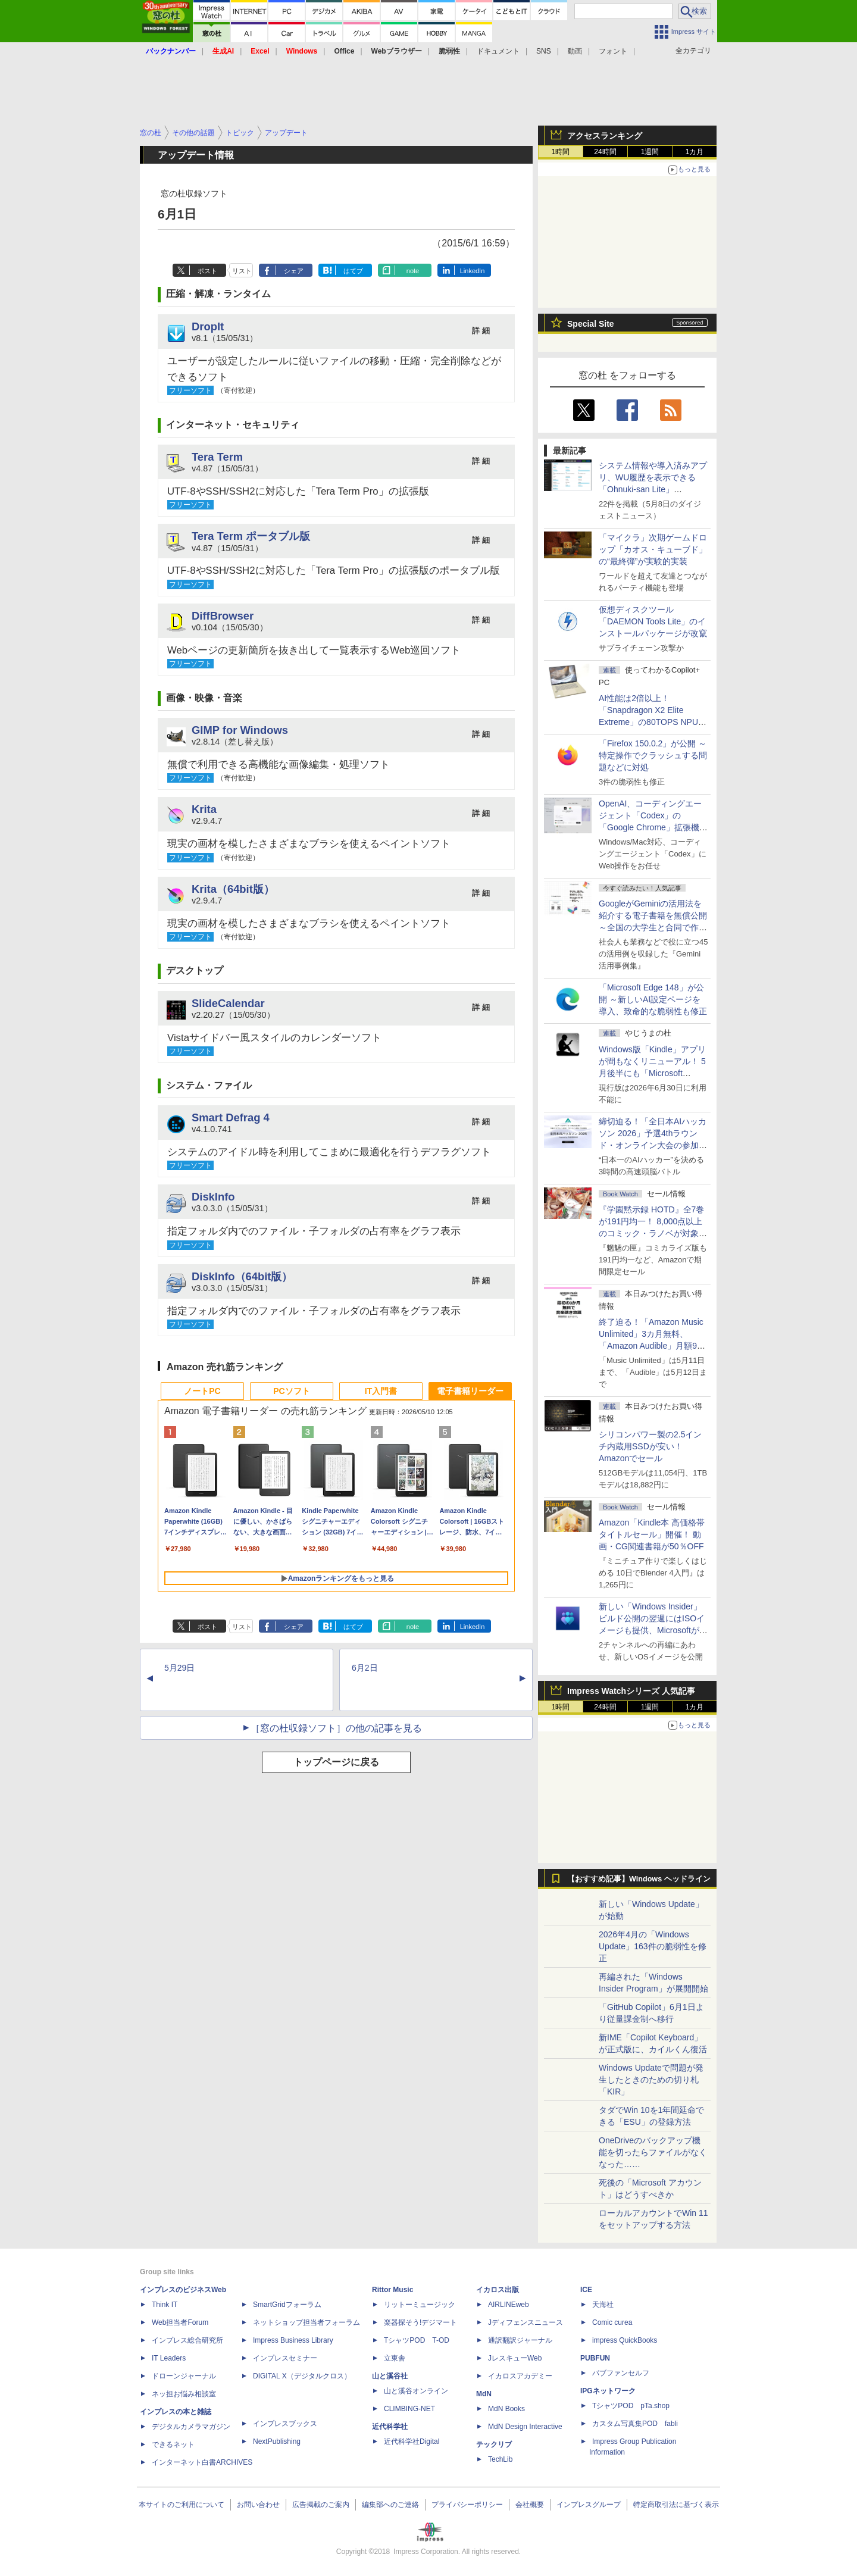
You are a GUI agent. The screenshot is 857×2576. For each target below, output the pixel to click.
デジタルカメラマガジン (191, 2426)
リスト (242, 270)
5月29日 (179, 1667)
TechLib (500, 2459)
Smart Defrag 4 (231, 1117)
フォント (613, 51)
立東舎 (394, 2358)
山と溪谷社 (390, 2376)
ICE (586, 2290)
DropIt (208, 326)
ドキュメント (498, 51)
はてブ (353, 270)
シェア (294, 270)
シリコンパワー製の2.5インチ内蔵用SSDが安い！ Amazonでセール (650, 1446)
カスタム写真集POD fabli (635, 2423)
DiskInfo (213, 1196)
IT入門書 (381, 1391)
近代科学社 (390, 2426)
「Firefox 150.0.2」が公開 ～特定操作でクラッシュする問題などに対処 (653, 755)
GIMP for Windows (240, 730)
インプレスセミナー (285, 2358)
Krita (204, 809)
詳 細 (481, 330)
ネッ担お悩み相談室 (184, 2394)
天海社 (603, 2304)
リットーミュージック (419, 2304)
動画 (575, 51)
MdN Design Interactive (525, 2426)
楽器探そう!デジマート (420, 2322)
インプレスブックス (285, 2423)
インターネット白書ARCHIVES (202, 2462)
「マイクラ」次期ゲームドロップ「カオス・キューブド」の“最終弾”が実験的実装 (653, 549)
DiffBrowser (223, 615)
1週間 (650, 152)
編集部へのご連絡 (390, 2504)
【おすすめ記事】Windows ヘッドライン (639, 1879)
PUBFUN (595, 2358)
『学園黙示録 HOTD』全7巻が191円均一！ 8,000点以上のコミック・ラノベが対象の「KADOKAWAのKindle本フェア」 (653, 1233)
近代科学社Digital (411, 2441)
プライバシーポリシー (467, 2504)
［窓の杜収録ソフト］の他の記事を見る (336, 1728)
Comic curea (612, 2322)
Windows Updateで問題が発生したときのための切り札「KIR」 (651, 2079)
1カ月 (695, 152)
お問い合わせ (258, 2504)
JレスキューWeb (515, 2358)
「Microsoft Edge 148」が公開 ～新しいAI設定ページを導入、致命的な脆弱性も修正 (653, 999)
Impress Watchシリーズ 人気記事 (631, 1691)
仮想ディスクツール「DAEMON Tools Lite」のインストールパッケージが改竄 (653, 621)
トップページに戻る (336, 1762)
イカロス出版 (497, 2290)
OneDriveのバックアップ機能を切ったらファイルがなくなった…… (653, 2152)
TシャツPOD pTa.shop (631, 2406)
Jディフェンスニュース (525, 2322)
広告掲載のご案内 (320, 2504)
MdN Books (506, 2409)
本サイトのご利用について (181, 2504)
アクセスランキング (604, 135)
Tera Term (217, 457)
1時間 (561, 152)
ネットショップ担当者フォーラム (306, 2322)
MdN (484, 2394)
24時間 (605, 152)
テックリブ (494, 2444)
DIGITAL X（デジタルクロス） (302, 2376)
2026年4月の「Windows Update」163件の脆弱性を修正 (652, 1946)
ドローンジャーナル (184, 2376)
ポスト (207, 270)
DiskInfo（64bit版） (242, 1276)
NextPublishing (277, 2441)
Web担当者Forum (180, 2322)
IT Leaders (169, 2358)
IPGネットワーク (608, 2391)
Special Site (590, 324)
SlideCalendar (228, 1003)
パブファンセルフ (620, 2373)
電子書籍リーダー (470, 1391)
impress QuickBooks (624, 2340)
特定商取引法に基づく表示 (676, 2504)
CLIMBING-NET (409, 2409)
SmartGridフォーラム (287, 2304)
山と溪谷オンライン (416, 2391)
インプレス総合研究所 (187, 2340)
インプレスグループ (588, 2504)
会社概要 (529, 2504)
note (412, 270)
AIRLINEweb (508, 2304)
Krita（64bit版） (233, 889)
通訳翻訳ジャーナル (520, 2340)
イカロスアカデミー (520, 2376)
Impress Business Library (293, 2340)
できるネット (173, 2444)
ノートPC (202, 1391)
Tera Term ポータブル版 (251, 536)
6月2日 (365, 1667)
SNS (543, 51)
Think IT (164, 2304)
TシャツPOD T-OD (416, 2340)
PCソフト (291, 1391)
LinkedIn (472, 270)
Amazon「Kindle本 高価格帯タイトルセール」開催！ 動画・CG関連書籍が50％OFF (652, 1534)
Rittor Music (392, 2290)
